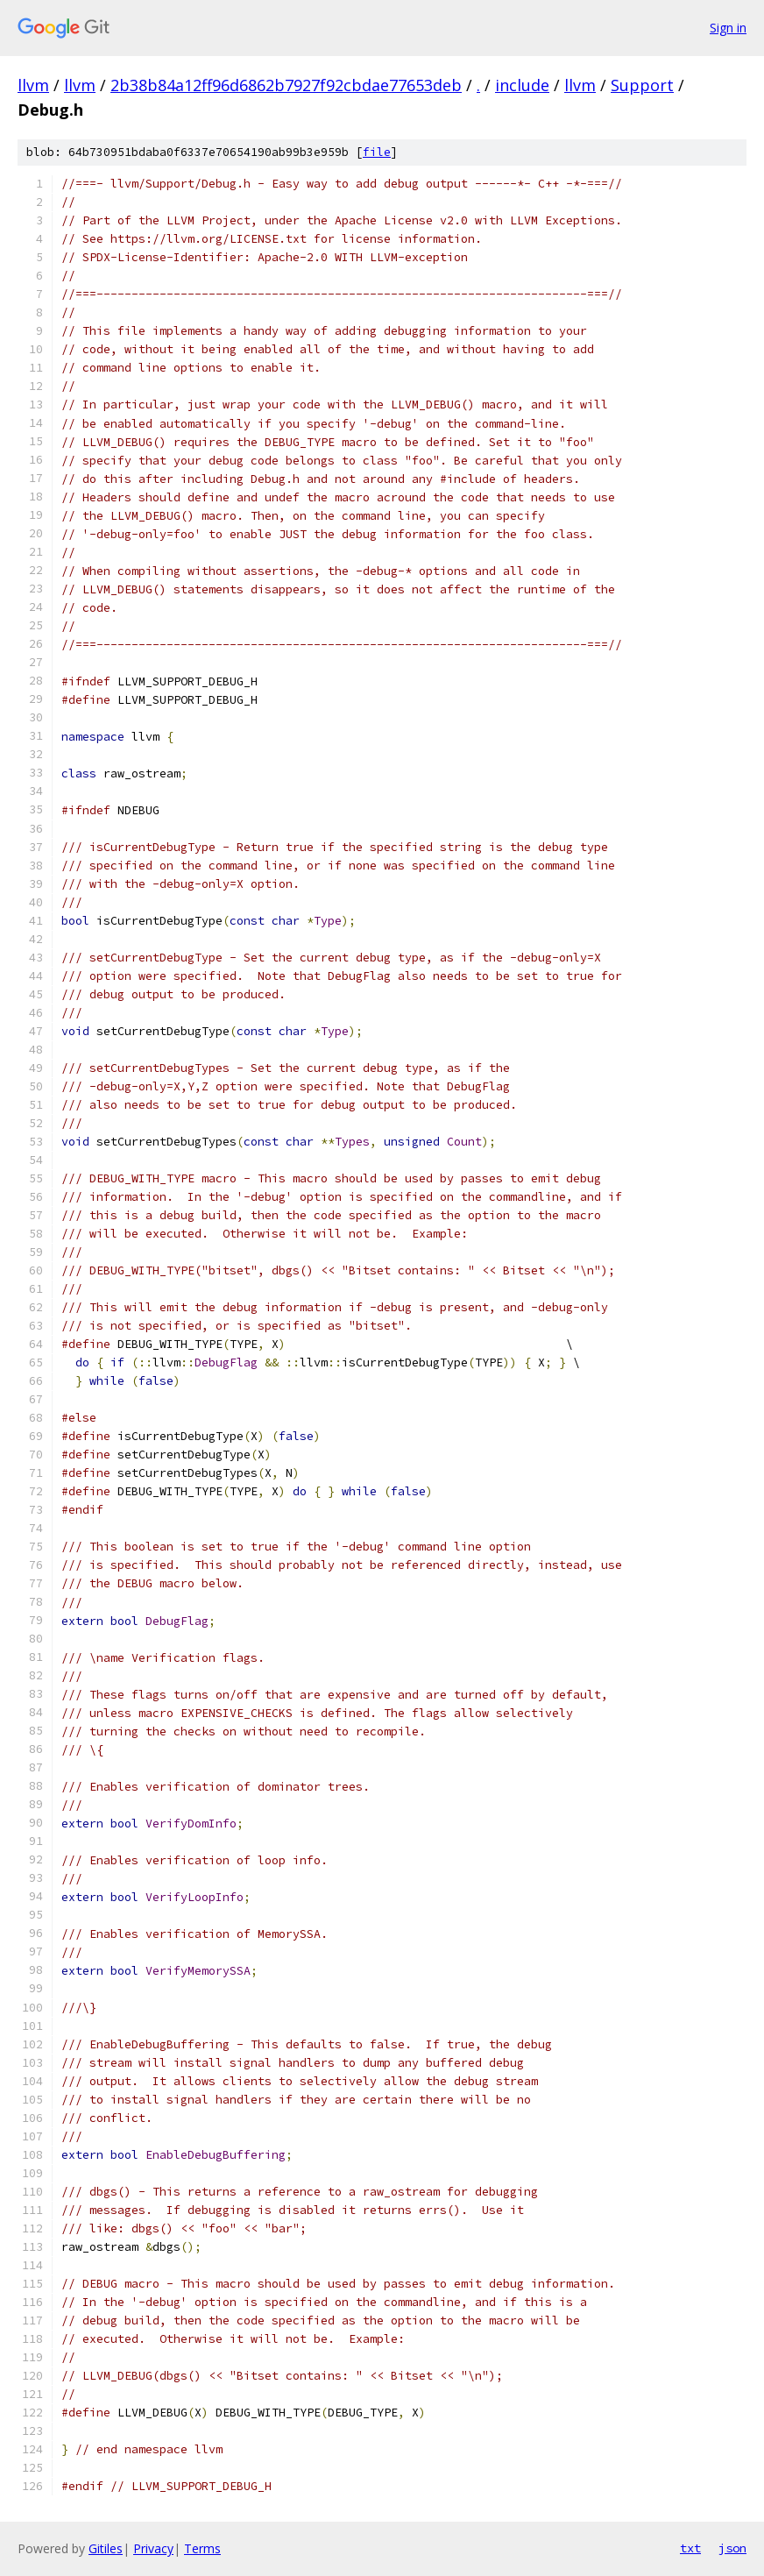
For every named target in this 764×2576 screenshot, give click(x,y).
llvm (33, 85)
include (522, 85)
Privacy (153, 2548)
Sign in (728, 27)
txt (690, 2548)
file (377, 152)
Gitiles (105, 2548)
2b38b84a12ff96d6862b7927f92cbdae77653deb (286, 85)
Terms (202, 2548)
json (732, 2548)
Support (642, 85)
